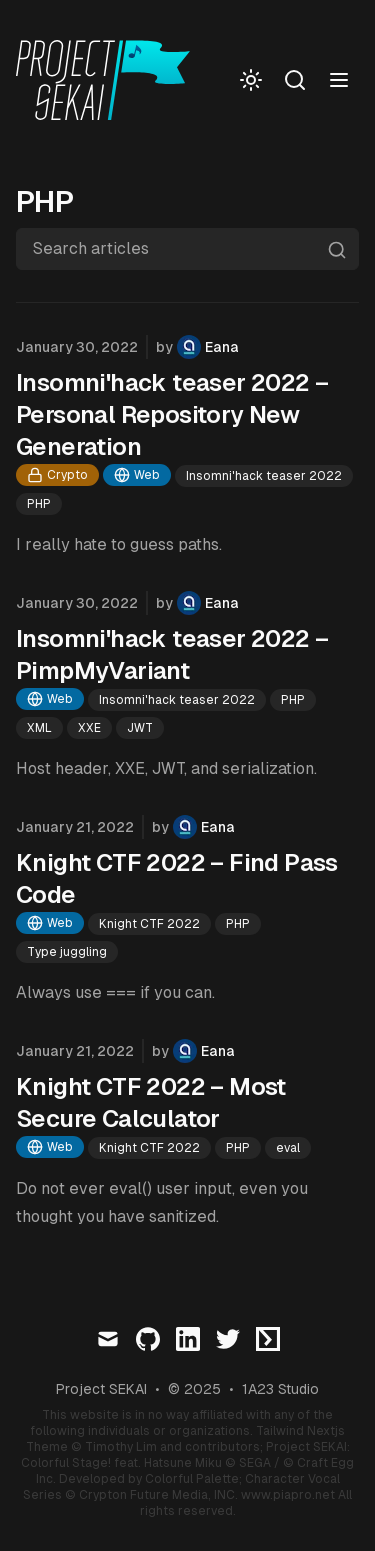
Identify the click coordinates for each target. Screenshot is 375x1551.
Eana (222, 347)
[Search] (295, 80)
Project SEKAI (101, 1389)
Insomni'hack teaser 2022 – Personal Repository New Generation (172, 414)
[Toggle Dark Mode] (251, 80)
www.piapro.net (288, 1495)
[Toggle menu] (339, 80)
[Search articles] (187, 249)
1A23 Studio (280, 1389)
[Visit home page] (109, 80)
